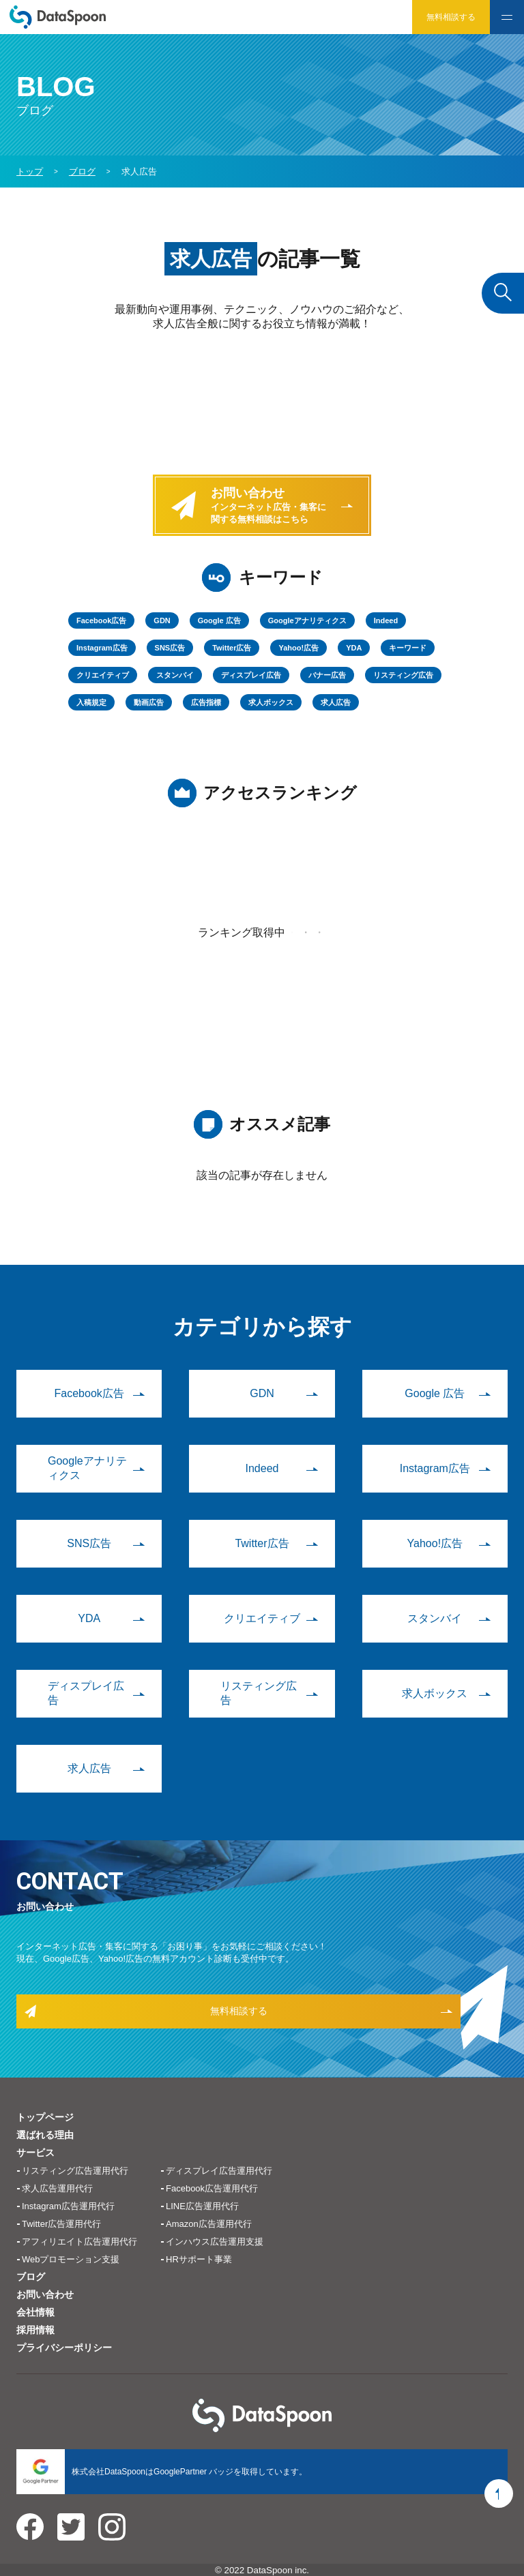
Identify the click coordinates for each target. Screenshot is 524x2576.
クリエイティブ (102, 675)
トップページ (45, 2117)
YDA (354, 648)
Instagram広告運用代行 (68, 2206)
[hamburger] (507, 17)
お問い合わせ (45, 2294)
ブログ (30, 2276)
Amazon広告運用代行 (209, 2224)
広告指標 (206, 702)
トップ (29, 171)
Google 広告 (219, 620)
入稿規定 (91, 702)
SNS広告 (170, 648)
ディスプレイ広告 (251, 675)
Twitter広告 (231, 648)
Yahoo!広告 (298, 648)
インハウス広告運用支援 (214, 2241)
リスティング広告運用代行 (75, 2171)
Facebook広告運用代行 (212, 2188)
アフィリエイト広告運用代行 (79, 2241)
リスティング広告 (403, 675)
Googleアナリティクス (307, 620)
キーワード (407, 648)
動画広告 (149, 702)
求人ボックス (270, 702)
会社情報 (35, 2312)
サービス (35, 2152)
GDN (162, 620)
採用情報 (35, 2329)
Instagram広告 (102, 648)
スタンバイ (175, 675)
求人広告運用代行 (57, 2188)
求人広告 (336, 702)
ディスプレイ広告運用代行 (219, 2171)
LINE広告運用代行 (202, 2206)
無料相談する (451, 17)
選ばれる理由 (45, 2134)
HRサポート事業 (199, 2259)
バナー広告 (327, 675)
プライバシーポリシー (64, 2347)
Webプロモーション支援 (71, 2259)
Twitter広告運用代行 (61, 2224)
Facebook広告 (101, 620)
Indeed (386, 620)
